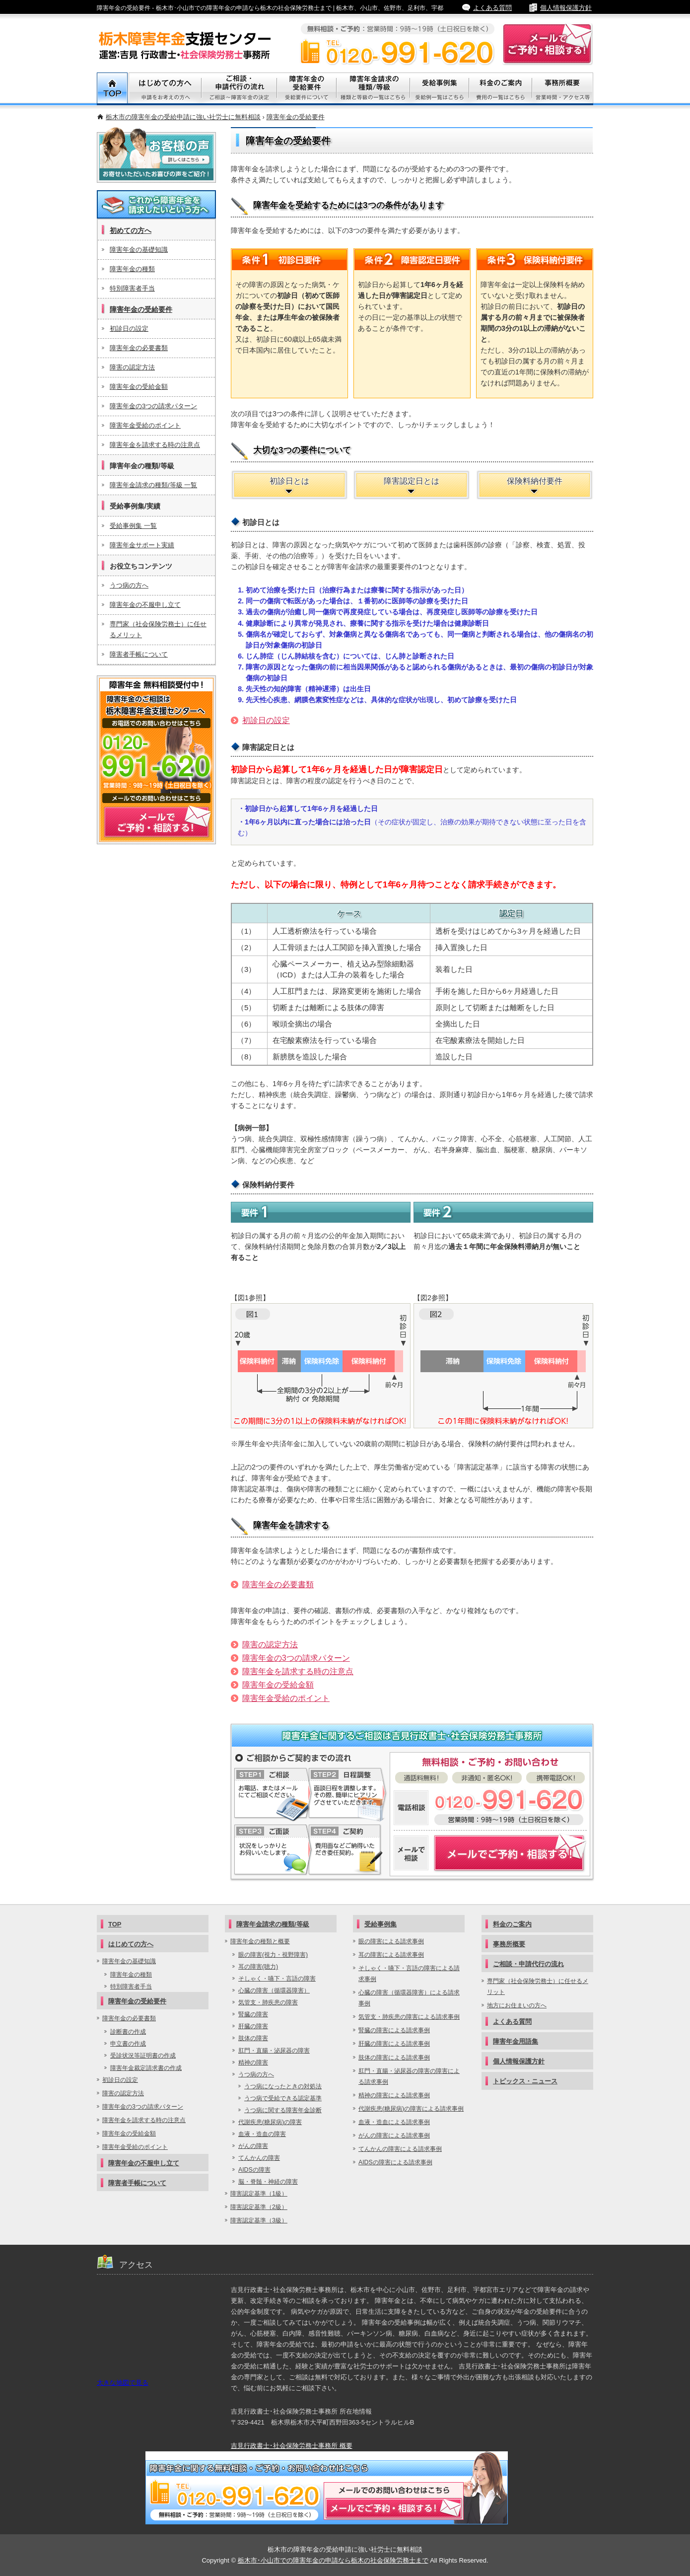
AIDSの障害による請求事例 (395, 2162)
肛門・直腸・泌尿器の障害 (274, 2050)
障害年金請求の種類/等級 (373, 89)
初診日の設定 (266, 720)
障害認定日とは (411, 481)
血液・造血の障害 (262, 2134)
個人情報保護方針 (566, 7)
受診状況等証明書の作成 (143, 2055)
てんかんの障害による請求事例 (400, 2148)
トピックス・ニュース (525, 2081)
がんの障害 (253, 2145)
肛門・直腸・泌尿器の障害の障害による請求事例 (409, 2076)
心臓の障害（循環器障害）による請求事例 (409, 1998)
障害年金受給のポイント (286, 1698)
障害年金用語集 (515, 2041)
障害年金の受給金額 (278, 1685)
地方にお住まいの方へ (517, 2005)
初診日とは (289, 481)
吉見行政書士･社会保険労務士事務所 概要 (291, 2445)
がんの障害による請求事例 (394, 2135)
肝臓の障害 (253, 2026)
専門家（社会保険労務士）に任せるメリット (158, 629)
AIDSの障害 (254, 2169)
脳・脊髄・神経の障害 (268, 2181)
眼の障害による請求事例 (391, 1941)
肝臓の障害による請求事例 (394, 2043)
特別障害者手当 (132, 288)
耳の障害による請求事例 (391, 1954)
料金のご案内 (500, 89)
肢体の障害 (253, 2038)
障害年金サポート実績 (142, 545)
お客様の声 (156, 155)
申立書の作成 (128, 2043)
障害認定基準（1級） (258, 2193)
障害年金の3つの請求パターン (296, 1658)
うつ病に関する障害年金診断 (283, 2110)
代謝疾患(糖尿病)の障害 (270, 2122)
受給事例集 (439, 89)
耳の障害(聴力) (258, 1966)
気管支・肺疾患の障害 (268, 2002)
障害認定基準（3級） (258, 2220)
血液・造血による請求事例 (394, 2122)
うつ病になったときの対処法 (283, 2086)
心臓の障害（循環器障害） (274, 1990)
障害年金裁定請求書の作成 (146, 2067)
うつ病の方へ (129, 585)
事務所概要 (562, 89)
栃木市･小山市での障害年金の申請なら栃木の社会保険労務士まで (333, 2560)
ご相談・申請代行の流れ (528, 1964)
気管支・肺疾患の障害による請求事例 (409, 2016)
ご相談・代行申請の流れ (239, 89)
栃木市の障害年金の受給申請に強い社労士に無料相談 (183, 117)
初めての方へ (130, 230)
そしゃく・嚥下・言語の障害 (277, 1978)
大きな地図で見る (122, 2382)
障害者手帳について (139, 654)
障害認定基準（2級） (258, 2207)
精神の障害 (253, 2062)
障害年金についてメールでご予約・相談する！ (490, 1853)
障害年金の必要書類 (278, 1584)
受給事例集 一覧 (133, 525)
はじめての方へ (130, 1944)
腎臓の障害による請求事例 (394, 2030)
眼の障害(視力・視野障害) (273, 1954)
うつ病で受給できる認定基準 (283, 2098)
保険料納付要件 (534, 481)
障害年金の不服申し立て (145, 604)
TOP (113, 89)
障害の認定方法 (270, 1644)
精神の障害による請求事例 (394, 2095)
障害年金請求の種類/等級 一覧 (153, 485)
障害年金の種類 (132, 269)
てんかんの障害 (259, 2157)
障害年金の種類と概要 (260, 1941)
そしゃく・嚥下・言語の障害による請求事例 (409, 1974)
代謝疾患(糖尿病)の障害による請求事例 (411, 2108)
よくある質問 (492, 7)
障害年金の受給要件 (296, 117)
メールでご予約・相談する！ (156, 759)
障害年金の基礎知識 (139, 249)
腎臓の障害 (253, 2014)
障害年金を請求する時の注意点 (297, 1671)
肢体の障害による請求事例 (394, 2057)
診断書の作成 (128, 2031)
